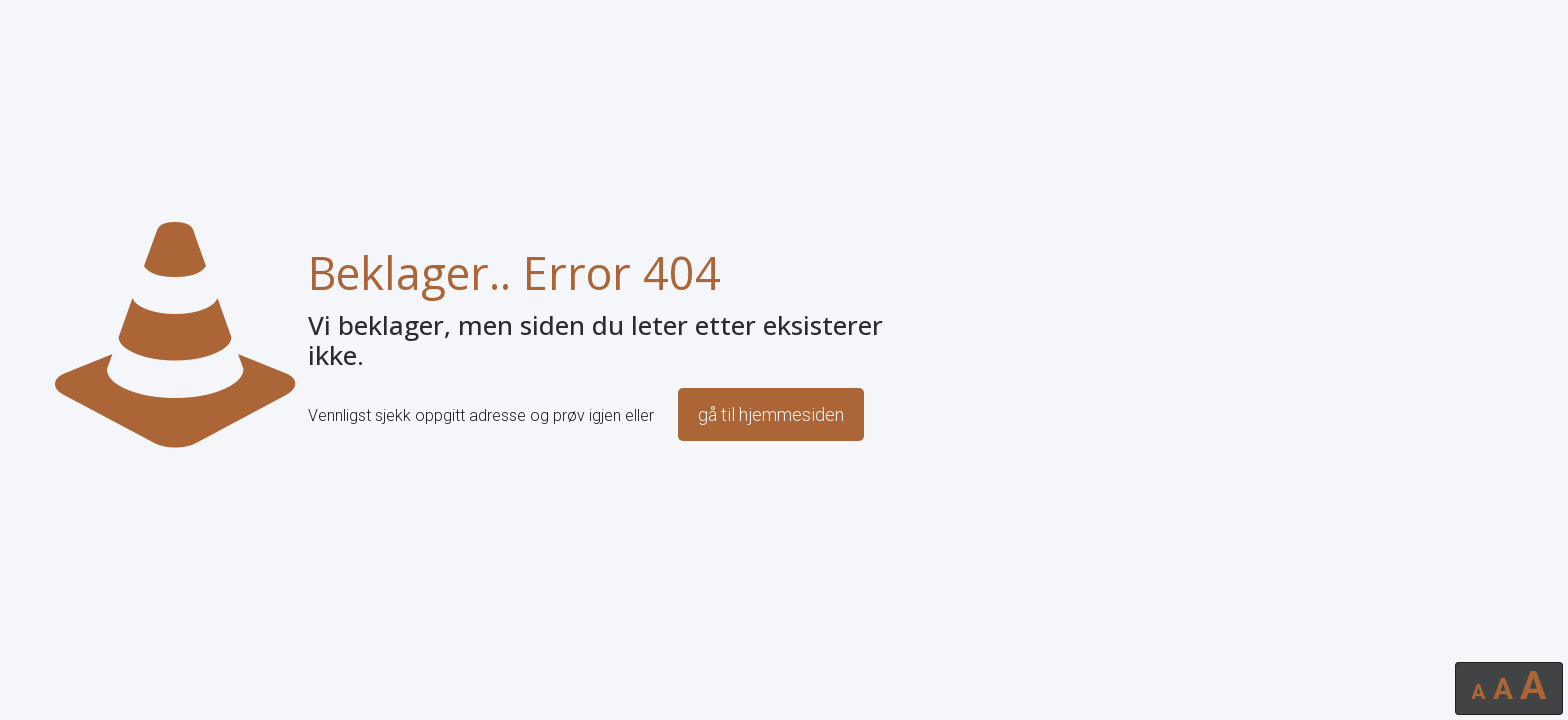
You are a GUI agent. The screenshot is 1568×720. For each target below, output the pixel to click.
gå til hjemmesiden (771, 414)
